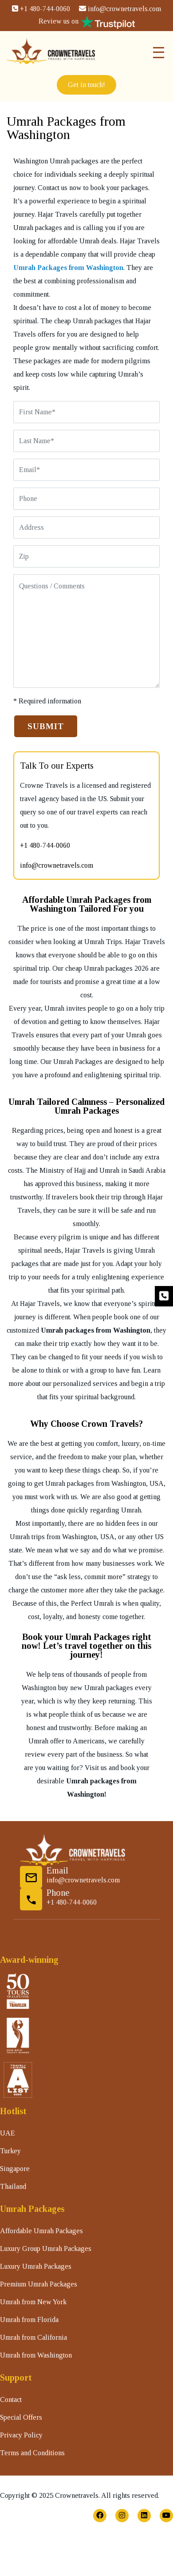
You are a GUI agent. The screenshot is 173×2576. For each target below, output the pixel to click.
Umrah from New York (33, 2302)
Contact (11, 2399)
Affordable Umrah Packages (41, 2231)
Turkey (10, 2151)
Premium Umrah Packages (38, 2284)
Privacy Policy (21, 2435)
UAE (7, 2133)
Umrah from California (33, 2337)
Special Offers (21, 2417)
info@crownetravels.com (120, 8)
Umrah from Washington (36, 2355)
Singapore (15, 2168)
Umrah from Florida (29, 2319)
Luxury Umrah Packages (35, 2266)
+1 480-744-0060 (41, 8)
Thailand (13, 2186)
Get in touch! (86, 84)
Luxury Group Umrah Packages (45, 2248)
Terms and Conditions (32, 2453)
